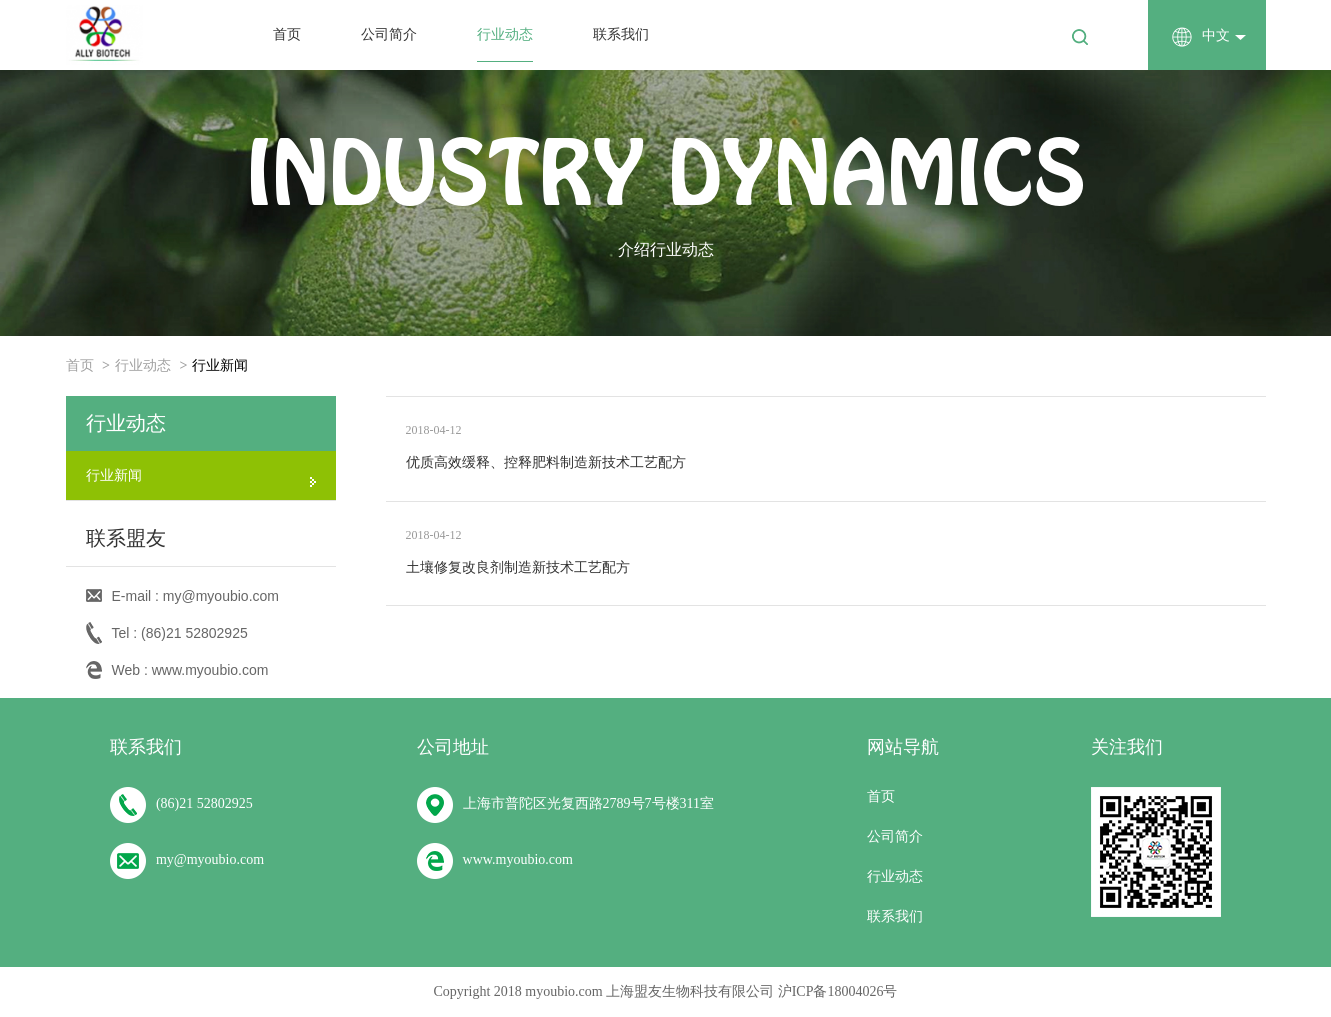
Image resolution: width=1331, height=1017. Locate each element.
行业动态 (505, 34)
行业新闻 (220, 365)
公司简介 (389, 34)
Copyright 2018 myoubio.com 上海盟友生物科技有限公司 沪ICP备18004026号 (666, 991)
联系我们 (621, 34)
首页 (287, 34)
